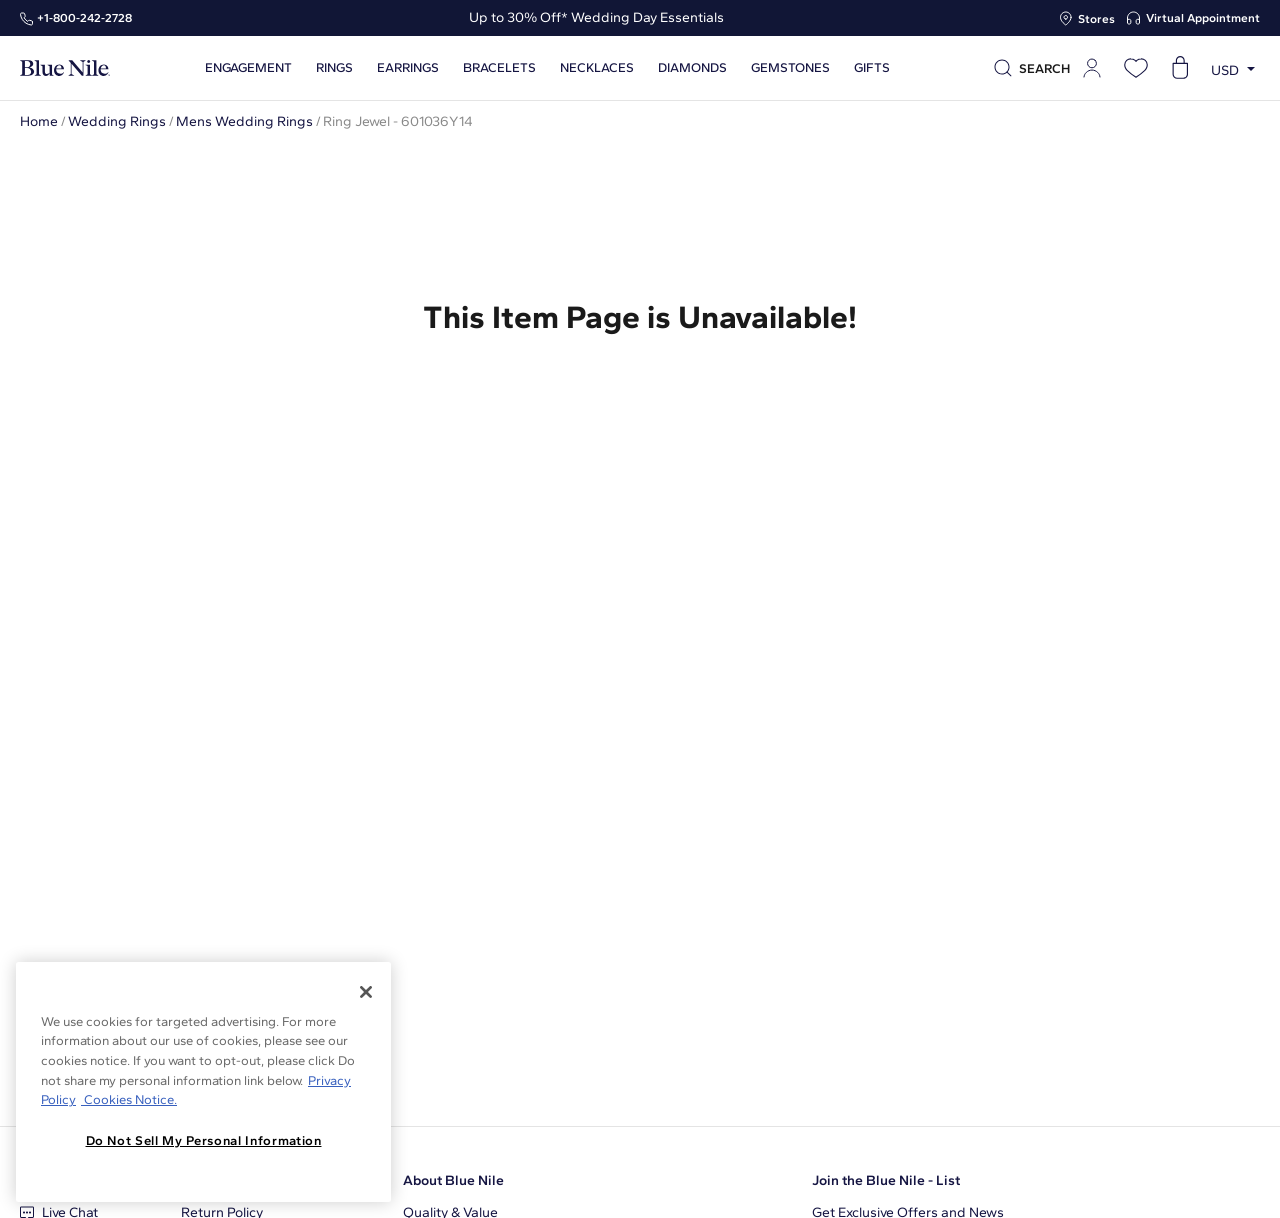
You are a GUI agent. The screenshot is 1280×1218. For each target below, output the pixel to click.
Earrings (404, 68)
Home (39, 121)
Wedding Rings (117, 121)
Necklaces (593, 68)
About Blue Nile (453, 1180)
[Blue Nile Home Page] (65, 68)
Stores (1096, 19)
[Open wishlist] (1136, 68)
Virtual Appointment (1203, 18)
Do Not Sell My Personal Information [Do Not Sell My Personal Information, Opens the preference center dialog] (204, 1140)
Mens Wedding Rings (244, 121)
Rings (330, 68)
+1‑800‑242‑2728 (84, 18)
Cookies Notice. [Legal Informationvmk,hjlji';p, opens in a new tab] (129, 1099)
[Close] (366, 992)
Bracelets (495, 68)
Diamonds (688, 68)
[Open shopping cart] (1180, 68)
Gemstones (786, 68)
